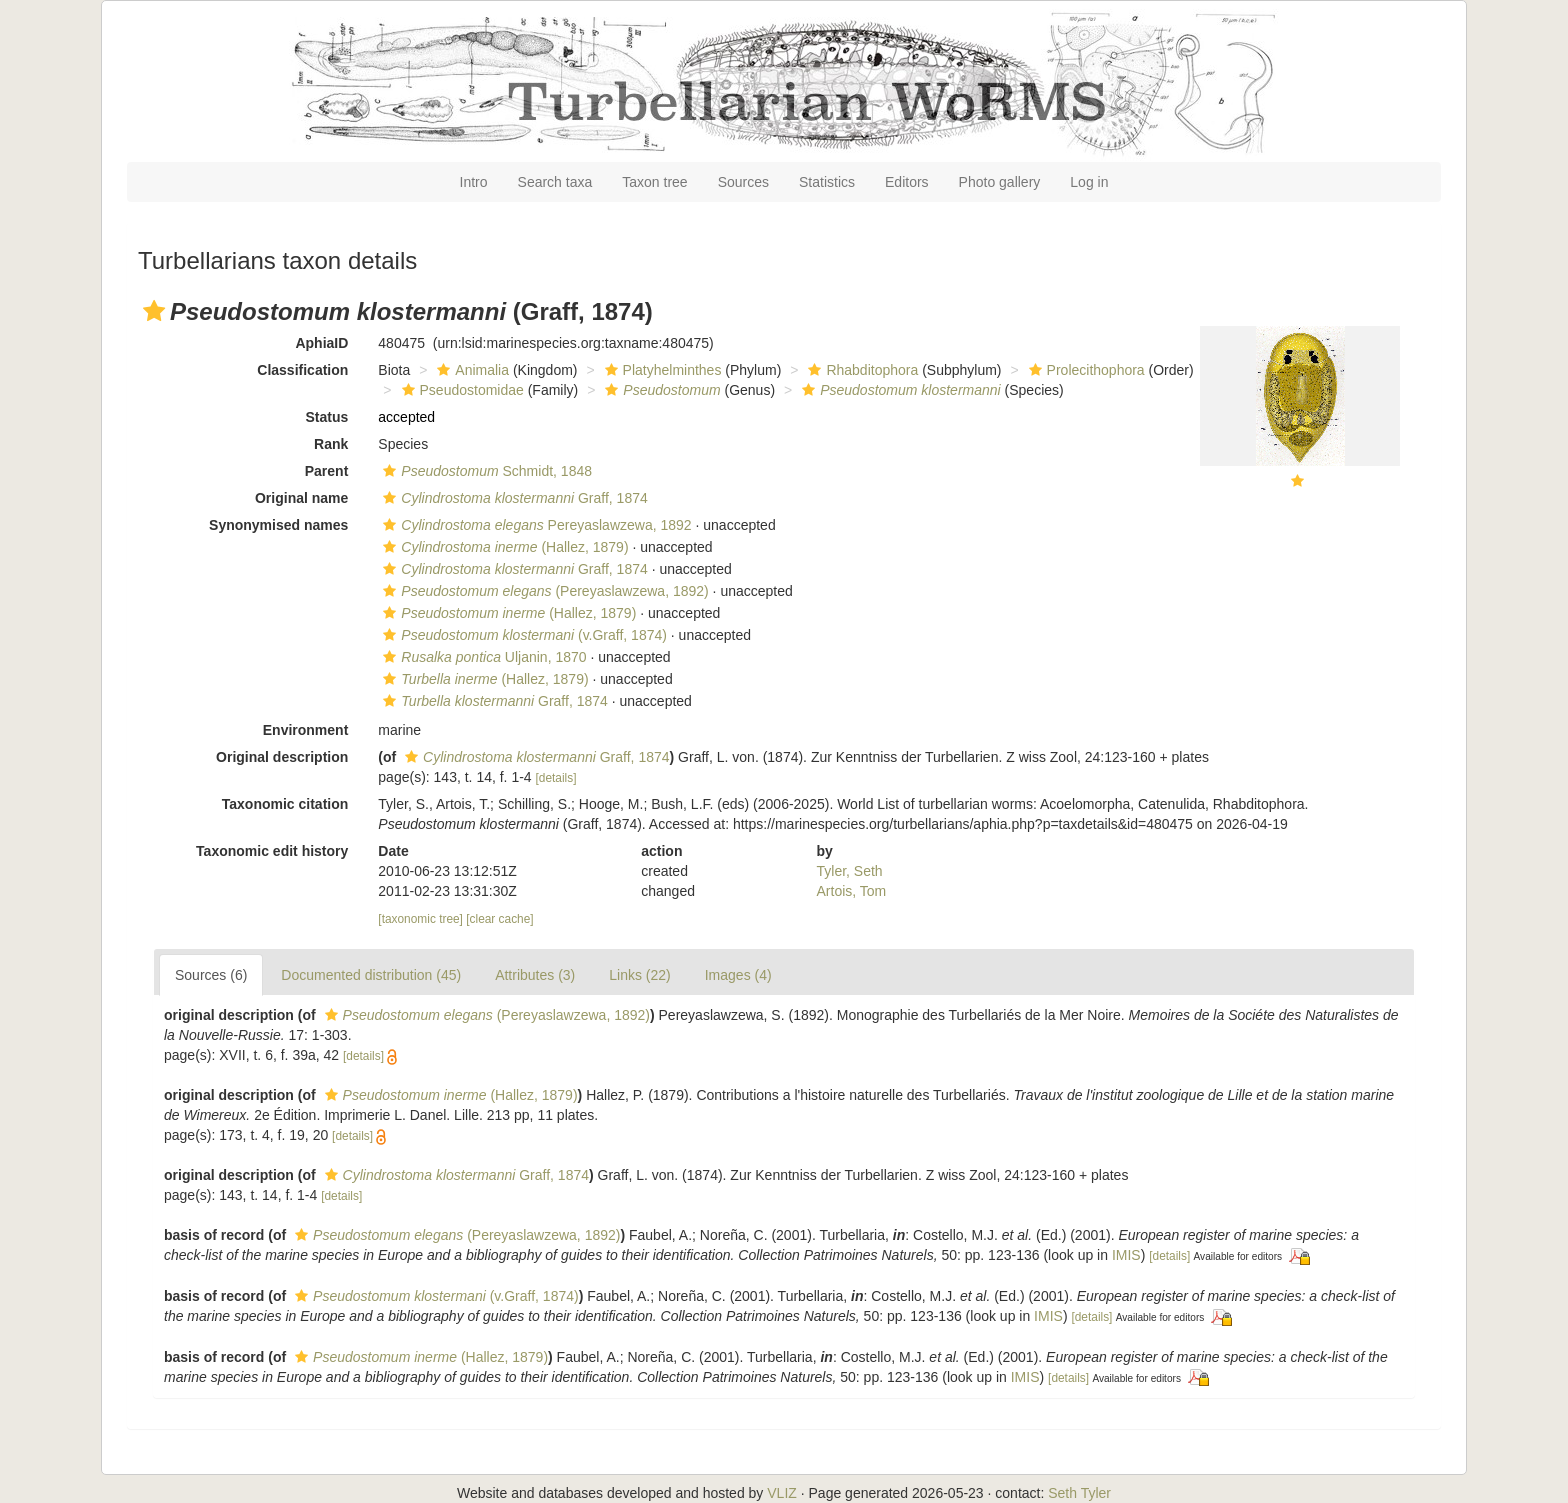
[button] (154, 311)
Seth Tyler (1079, 1493)
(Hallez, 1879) (503, 547)
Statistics (827, 182)
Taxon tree (654, 182)
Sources (743, 182)
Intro (474, 182)
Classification (302, 370)
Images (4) (738, 975)
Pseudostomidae (460, 390)
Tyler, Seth (850, 871)
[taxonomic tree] (420, 919)
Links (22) (639, 975)
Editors (907, 182)
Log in (1089, 182)
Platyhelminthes (661, 370)
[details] (556, 778)
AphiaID (321, 343)
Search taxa (555, 182)
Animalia (470, 370)
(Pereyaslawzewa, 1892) (543, 591)
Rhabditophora (860, 370)
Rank (331, 444)
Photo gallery (1000, 182)
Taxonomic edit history (272, 851)
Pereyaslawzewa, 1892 (534, 525)
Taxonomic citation (285, 804)
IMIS (1126, 1255)
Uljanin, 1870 (482, 657)
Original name (301, 498)
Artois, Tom (852, 891)
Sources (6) (211, 975)
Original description (282, 757)
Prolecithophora (1084, 370)
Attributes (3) (535, 975)
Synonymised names (278, 525)
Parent (327, 471)
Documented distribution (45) (371, 975)
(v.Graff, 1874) (522, 635)
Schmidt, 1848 (485, 471)
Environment (306, 730)
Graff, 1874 (512, 498)
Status (327, 417)
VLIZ (782, 1493)
